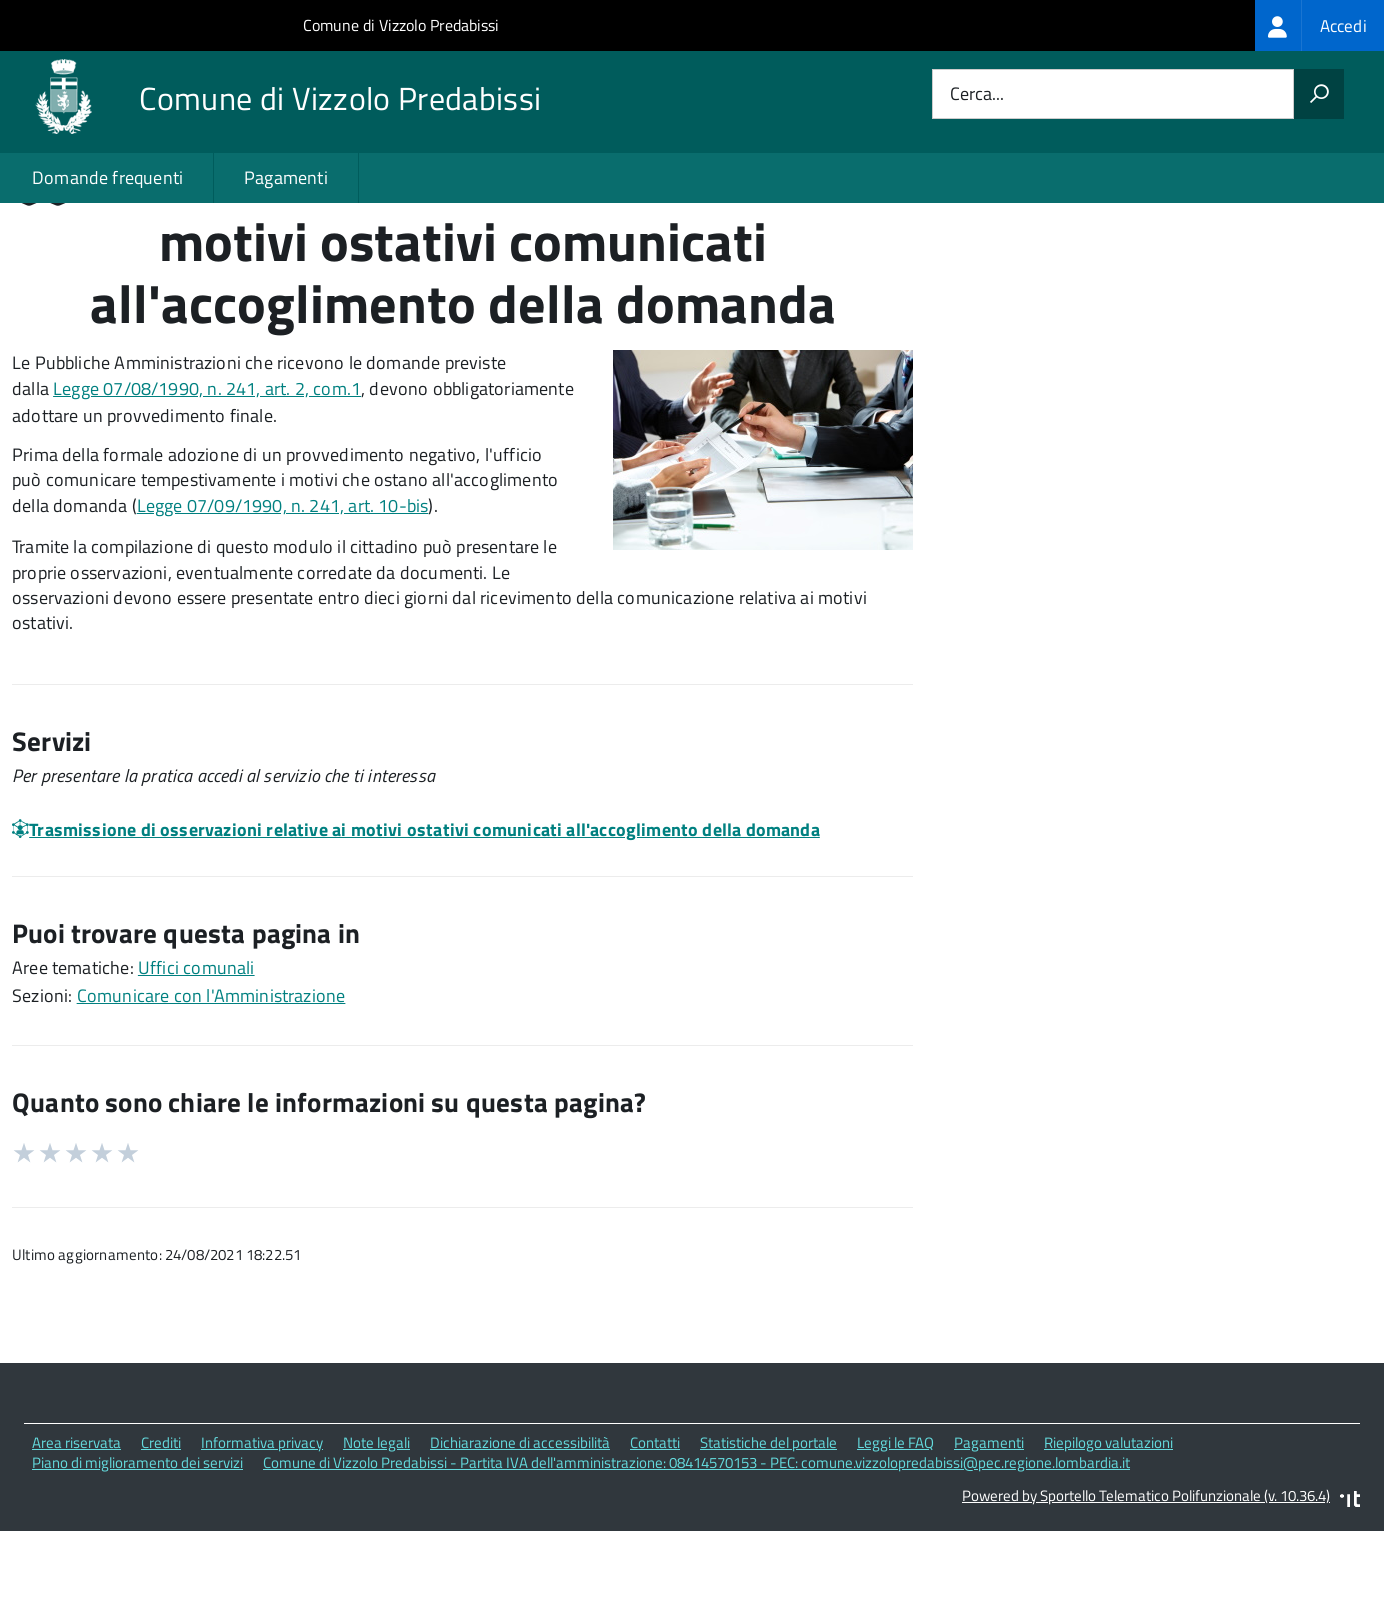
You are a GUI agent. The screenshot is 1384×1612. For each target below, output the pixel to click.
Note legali (376, 1527)
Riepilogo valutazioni (1108, 1527)
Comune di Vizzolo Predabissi (401, 25)
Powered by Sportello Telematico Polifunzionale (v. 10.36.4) (1146, 1580)
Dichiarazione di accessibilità (520, 1527)
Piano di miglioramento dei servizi (137, 1548)
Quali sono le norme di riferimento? (1124, 268)
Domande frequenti (107, 177)
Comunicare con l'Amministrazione (211, 1080)
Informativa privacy (262, 1527)
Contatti (655, 1527)
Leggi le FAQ (895, 1527)
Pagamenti (286, 177)
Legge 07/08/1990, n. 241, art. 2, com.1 (207, 473)
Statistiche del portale (768, 1527)
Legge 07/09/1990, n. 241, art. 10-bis (283, 591)
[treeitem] (1319, 25)
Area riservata (76, 1527)
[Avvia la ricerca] (1319, 94)
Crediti (161, 1527)
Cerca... (977, 94)
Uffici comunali (196, 1052)
